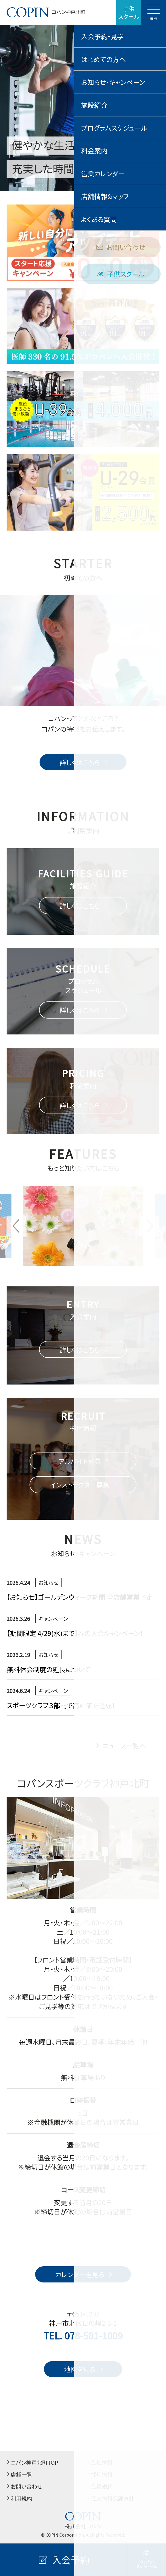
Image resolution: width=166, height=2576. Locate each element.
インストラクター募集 (84, 1532)
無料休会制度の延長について (48, 1716)
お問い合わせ (23, 2486)
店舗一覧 (18, 2474)
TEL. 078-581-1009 (83, 2382)
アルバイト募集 (84, 1508)
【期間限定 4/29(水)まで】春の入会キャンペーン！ (78, 1680)
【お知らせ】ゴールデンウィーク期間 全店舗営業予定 (80, 1644)
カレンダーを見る (84, 2321)
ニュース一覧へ (120, 1793)
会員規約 (99, 2486)
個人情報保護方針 (110, 2498)
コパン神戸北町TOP (31, 2462)
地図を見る (84, 2416)
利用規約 (18, 2498)
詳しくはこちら (84, 762)
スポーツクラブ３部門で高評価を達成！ (61, 1753)
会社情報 (99, 2462)
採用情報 (99, 2474)
